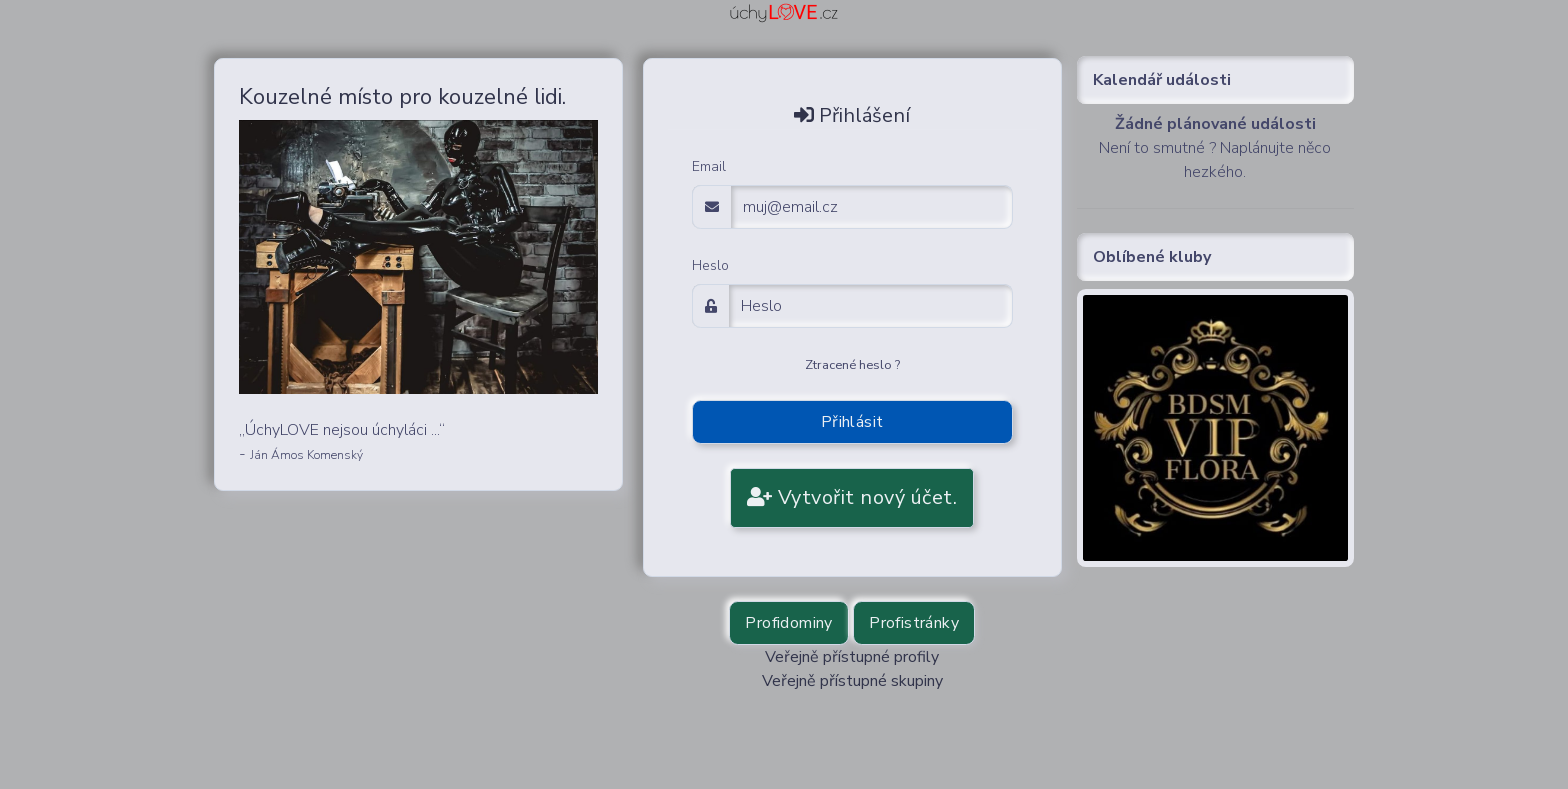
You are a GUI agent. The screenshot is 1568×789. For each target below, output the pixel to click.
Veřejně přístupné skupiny (852, 681)
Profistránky (914, 623)
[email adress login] (872, 207)
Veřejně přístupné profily (852, 657)
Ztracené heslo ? (852, 365)
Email (709, 166)
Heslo (710, 265)
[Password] (871, 306)
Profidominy (788, 623)
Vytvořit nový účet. (852, 497)
